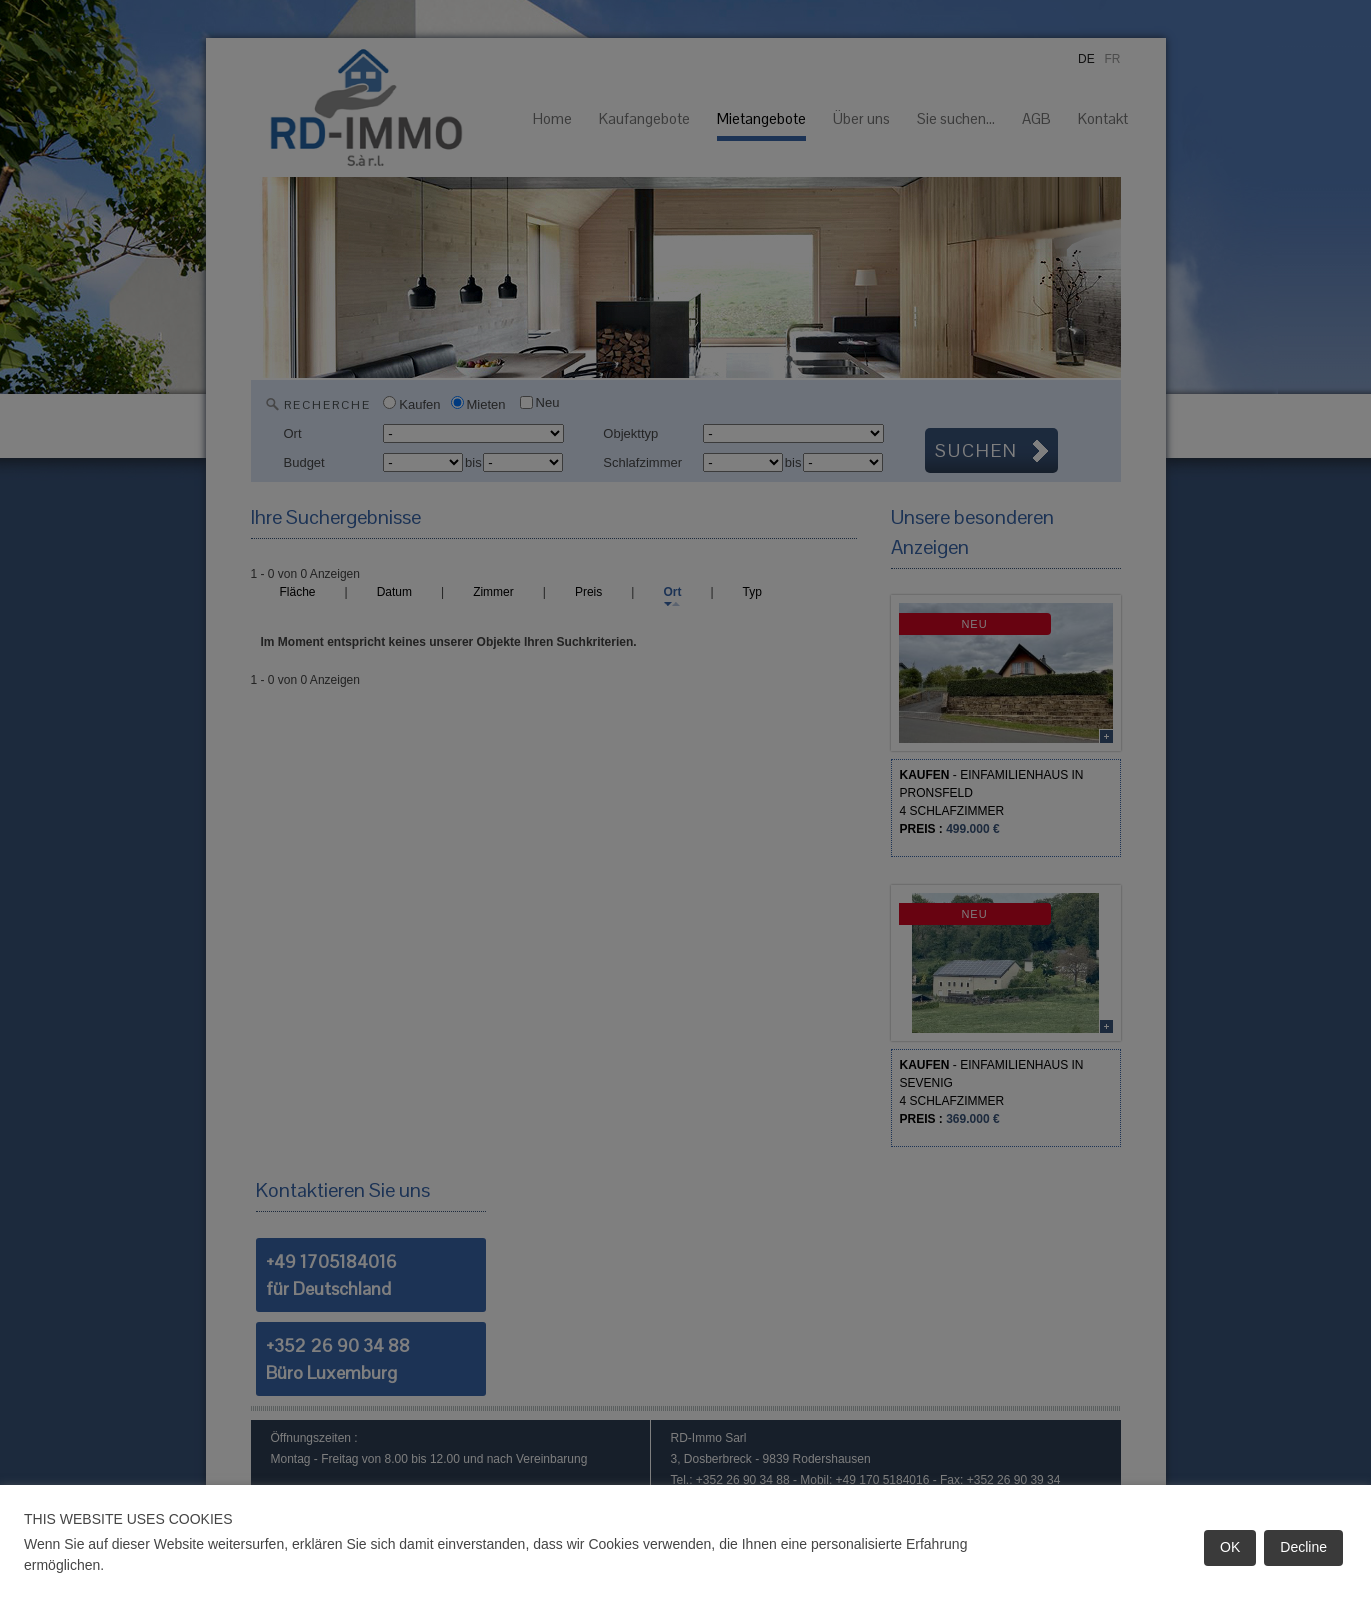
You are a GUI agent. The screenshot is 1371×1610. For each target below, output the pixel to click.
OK (1230, 1547)
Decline (1303, 1547)
